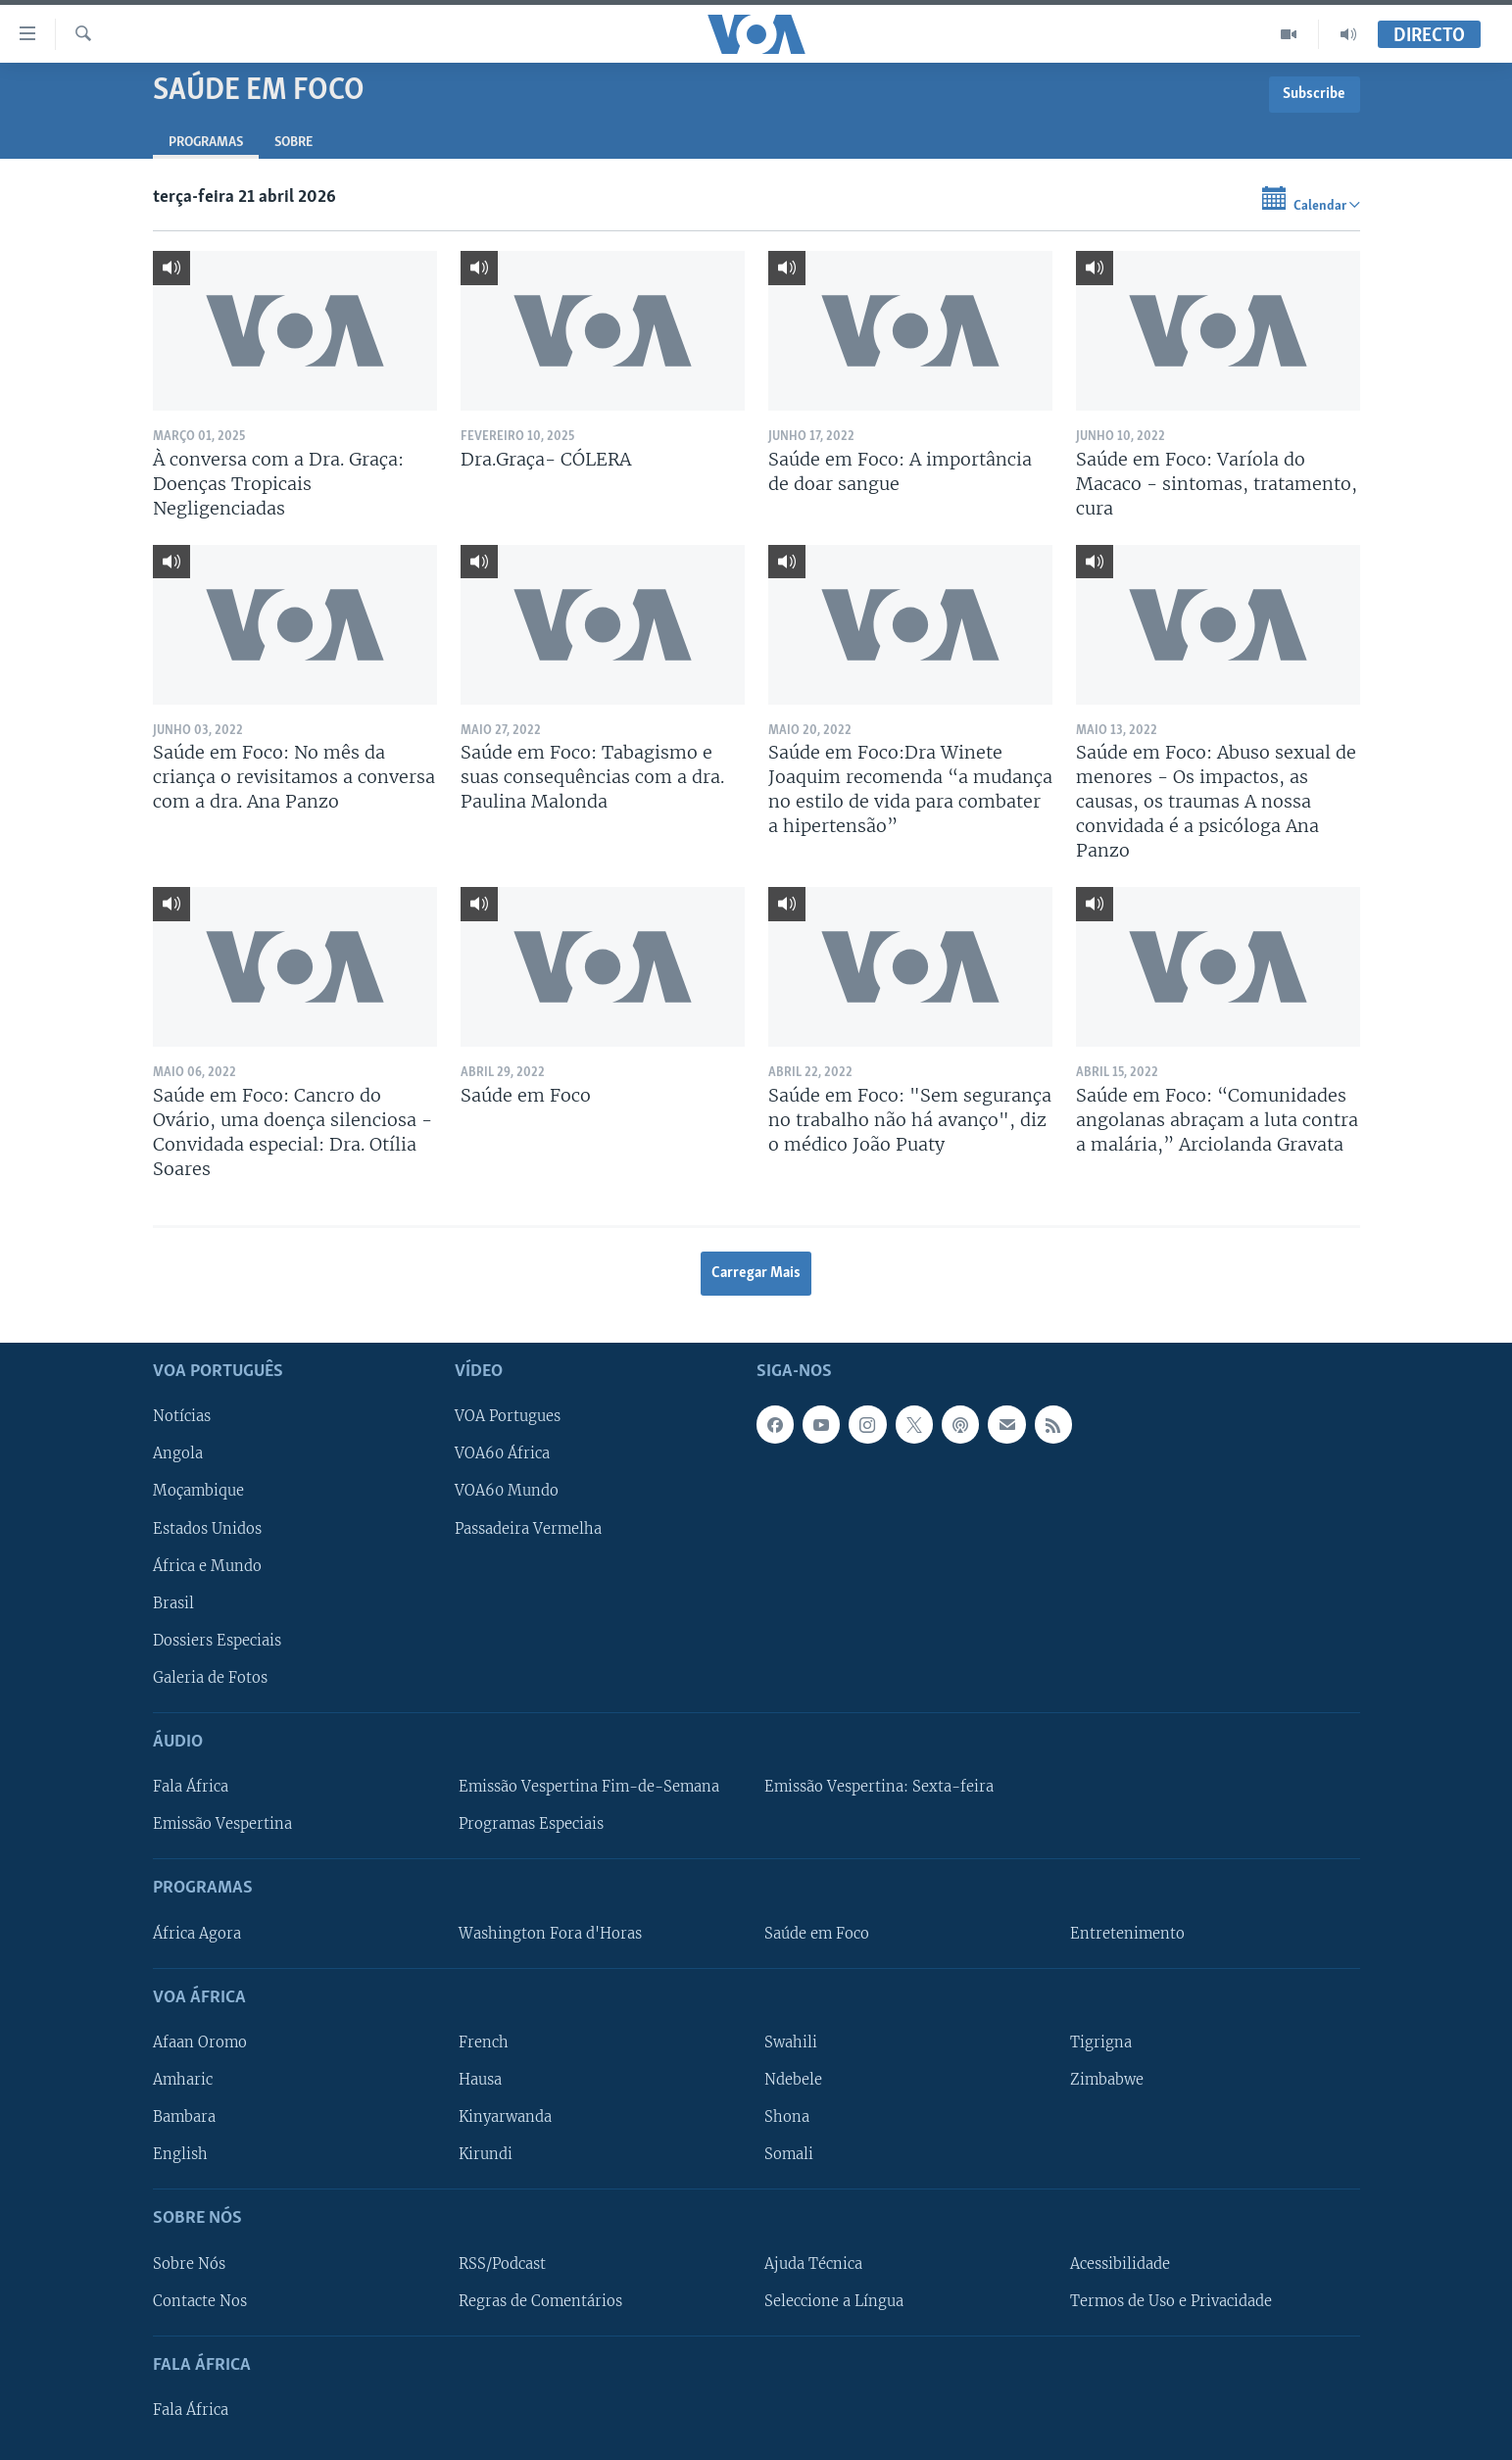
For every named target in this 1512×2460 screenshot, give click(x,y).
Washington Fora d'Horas (550, 1933)
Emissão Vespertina (222, 1824)
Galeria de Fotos (210, 1678)
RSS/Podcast (502, 2263)
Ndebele (793, 2080)
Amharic (183, 2080)
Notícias (182, 1416)
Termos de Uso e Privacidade (1171, 2300)
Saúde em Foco (816, 1933)
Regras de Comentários (540, 2300)
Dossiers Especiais (217, 1640)
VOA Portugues (508, 1416)
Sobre (293, 142)
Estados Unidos (207, 1528)
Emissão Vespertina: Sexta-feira (879, 1787)
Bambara (184, 2117)
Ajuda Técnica (813, 2263)
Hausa (480, 2080)
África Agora (197, 1933)
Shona (786, 2117)
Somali (788, 2154)
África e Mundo (207, 1565)
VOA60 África (502, 1453)
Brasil (173, 1603)
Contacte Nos (200, 2300)
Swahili (790, 2042)
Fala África (190, 1787)
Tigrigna (1101, 2042)
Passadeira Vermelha (528, 1528)
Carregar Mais (756, 1273)
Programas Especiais (531, 1824)
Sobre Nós (189, 2263)
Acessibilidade (1120, 2263)
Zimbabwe (1107, 2080)
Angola (178, 1453)
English (180, 2154)
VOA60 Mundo (507, 1491)
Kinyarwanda (505, 2117)
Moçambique (198, 1491)
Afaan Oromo (200, 2042)
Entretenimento (1127, 1933)
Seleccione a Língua (833, 2300)
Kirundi (485, 2154)
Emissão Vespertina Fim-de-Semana (589, 1787)
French (484, 2042)
